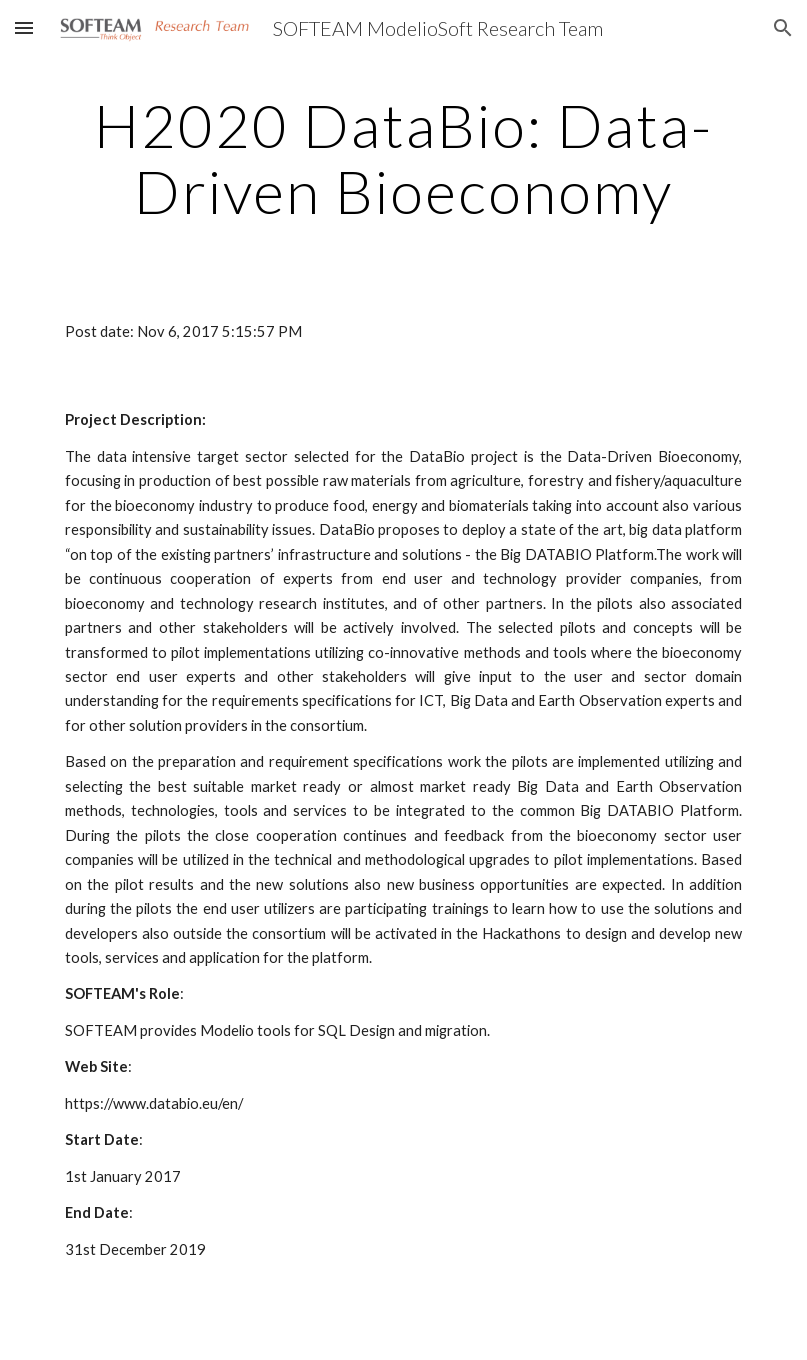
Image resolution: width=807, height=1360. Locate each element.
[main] (403, 158)
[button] (24, 27)
